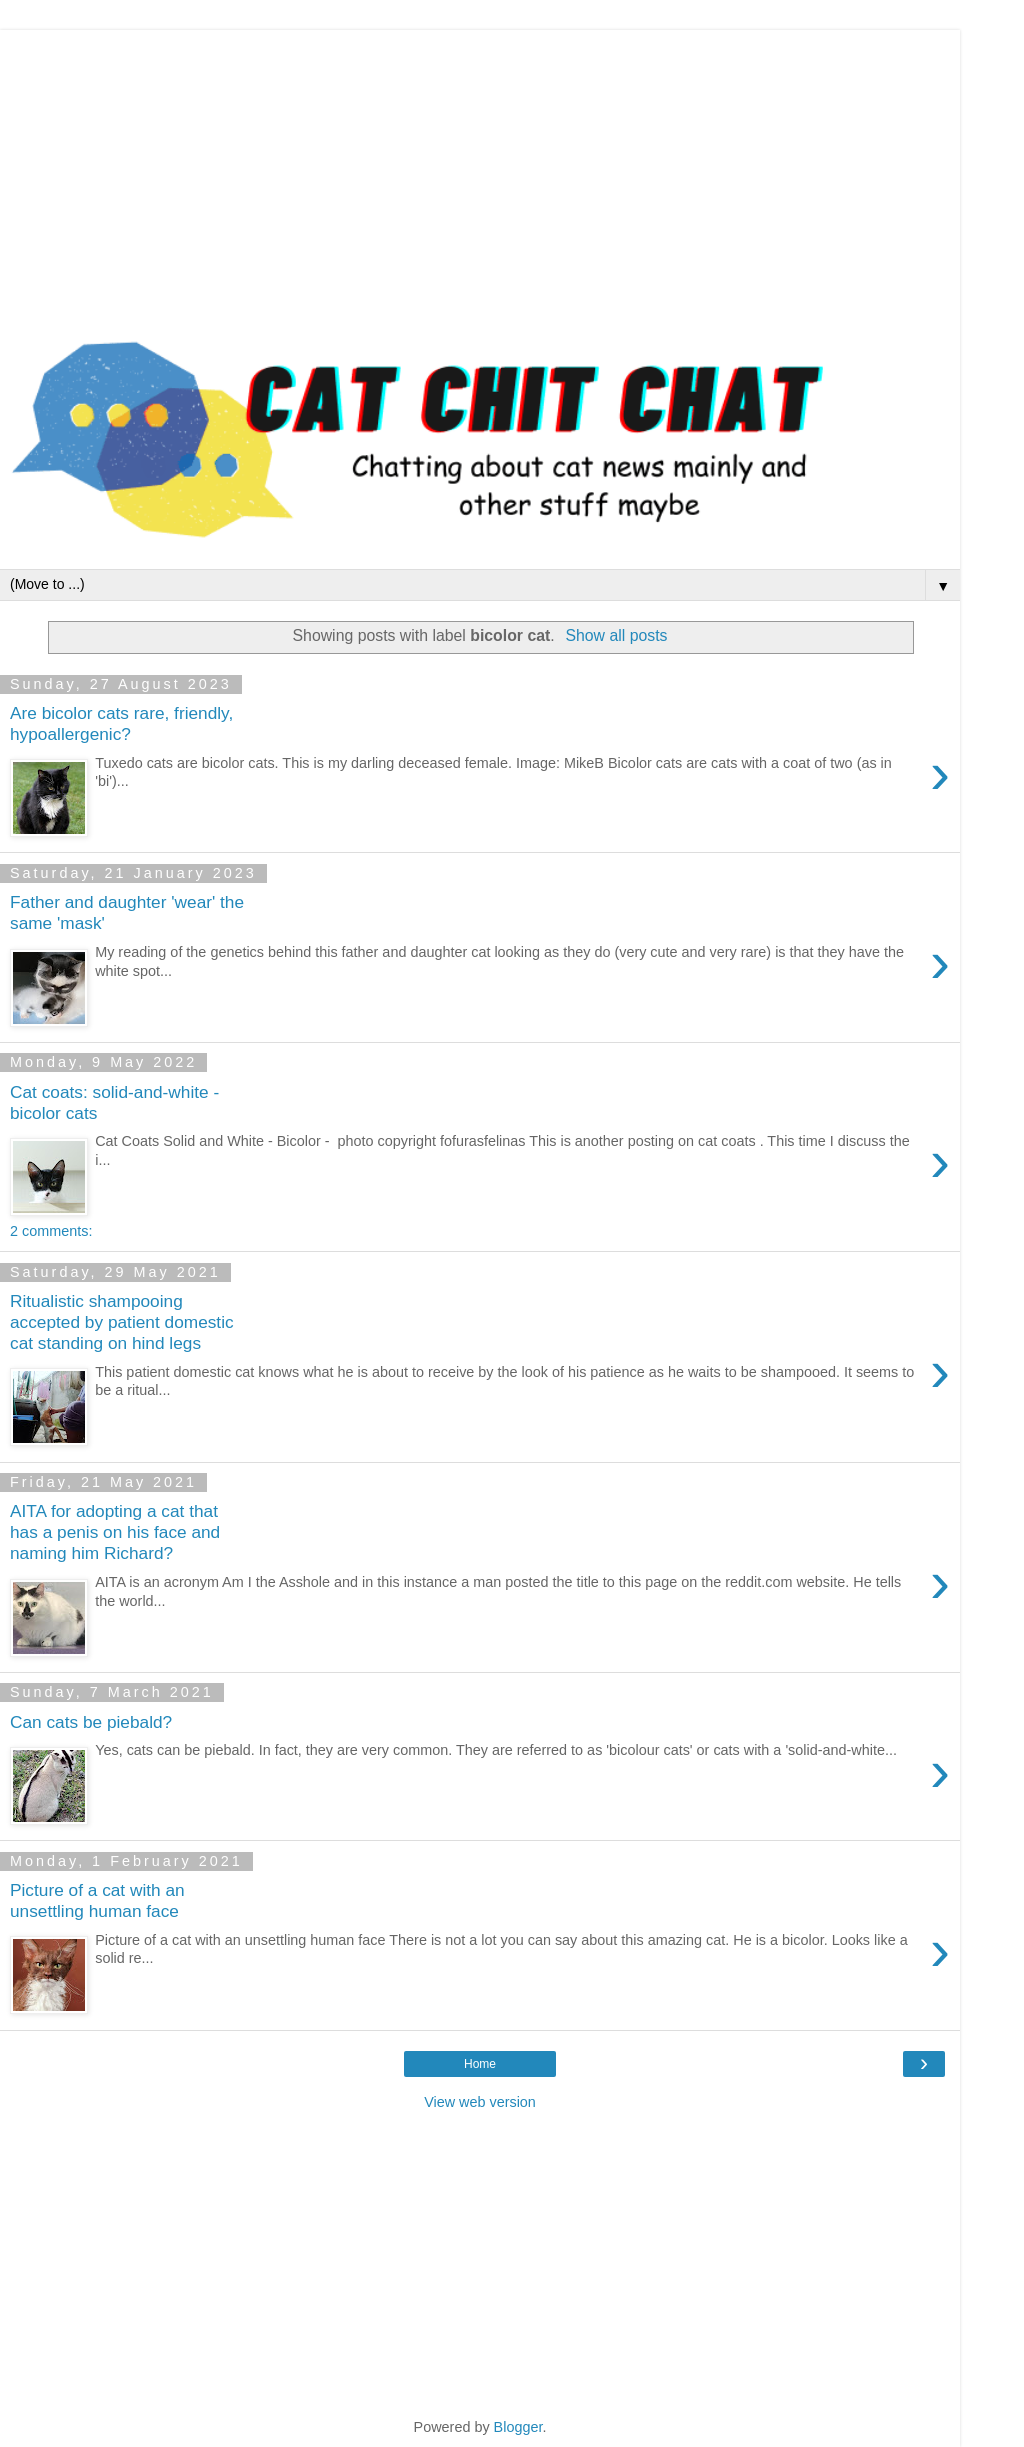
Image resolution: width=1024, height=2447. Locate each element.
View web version (480, 2102)
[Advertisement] (480, 170)
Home (480, 2064)
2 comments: (51, 1231)
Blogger (518, 2427)
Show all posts (616, 635)
